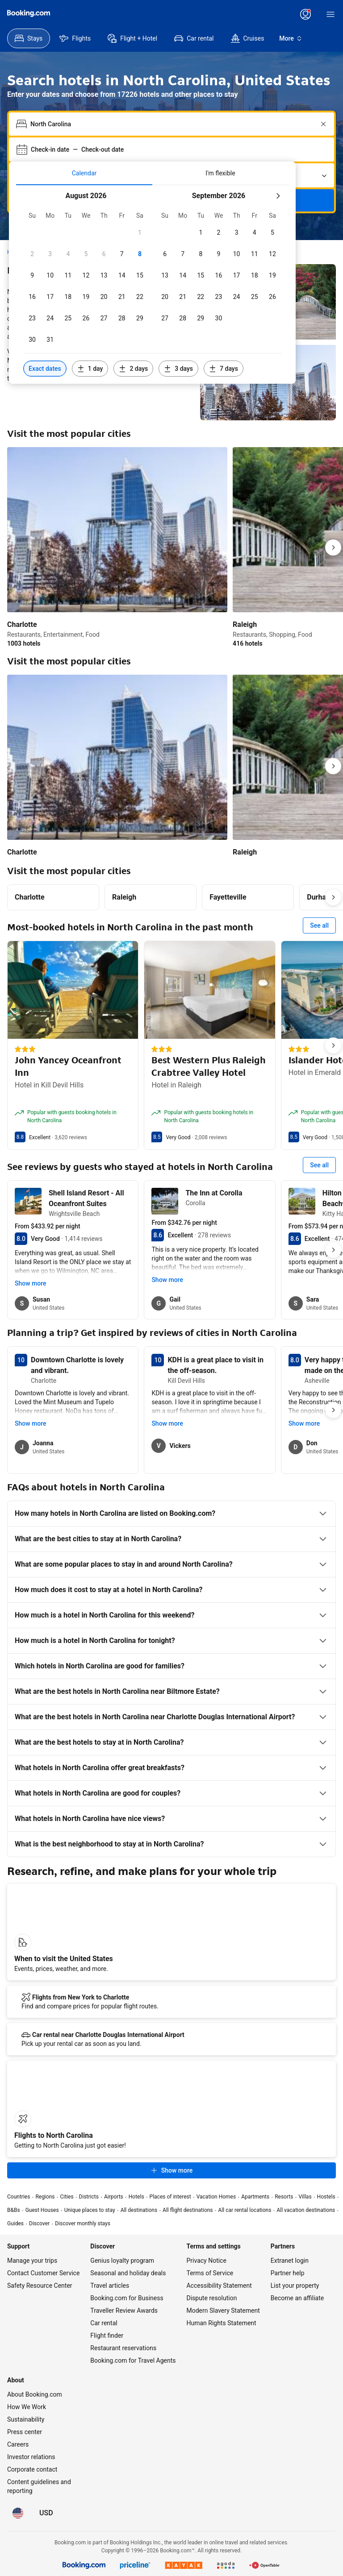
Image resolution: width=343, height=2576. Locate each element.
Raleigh (124, 897)
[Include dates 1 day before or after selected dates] (90, 369)
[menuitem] (28, 38)
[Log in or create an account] (305, 14)
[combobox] (172, 124)
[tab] (84, 173)
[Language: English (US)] (18, 2513)
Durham (319, 897)
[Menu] (330, 14)
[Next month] (278, 196)
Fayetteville (227, 897)
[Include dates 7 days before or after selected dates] (223, 369)
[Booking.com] (28, 13)
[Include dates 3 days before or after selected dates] (178, 369)
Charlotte (30, 897)
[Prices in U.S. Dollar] (46, 2513)
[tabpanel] (152, 284)
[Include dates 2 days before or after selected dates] (133, 369)
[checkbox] (140, 232)
